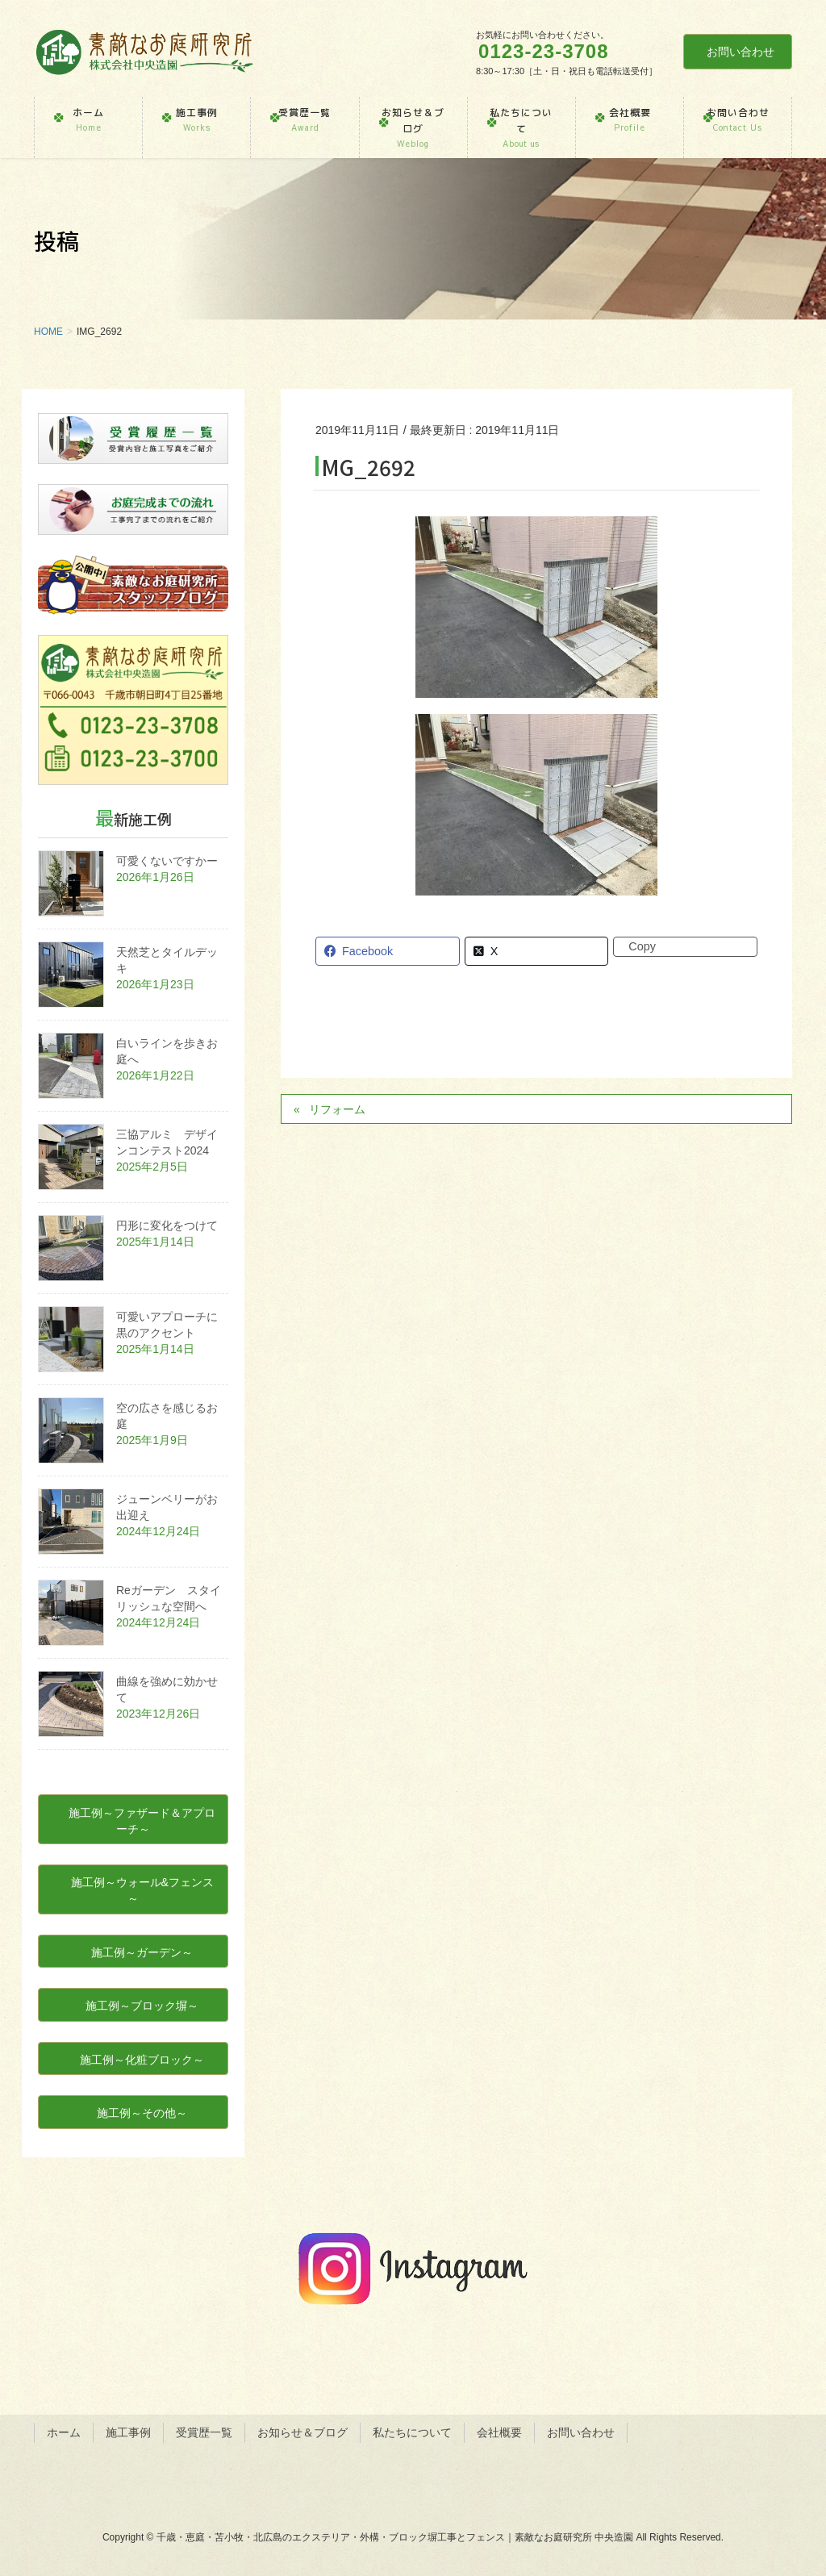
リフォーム (337, 1109)
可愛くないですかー (167, 860)
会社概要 (499, 2432)
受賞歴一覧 (204, 2432)
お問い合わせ (740, 51)
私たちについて (412, 2432)
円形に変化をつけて (167, 1225)
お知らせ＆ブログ (302, 2432)
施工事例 (128, 2432)
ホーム (64, 2432)
